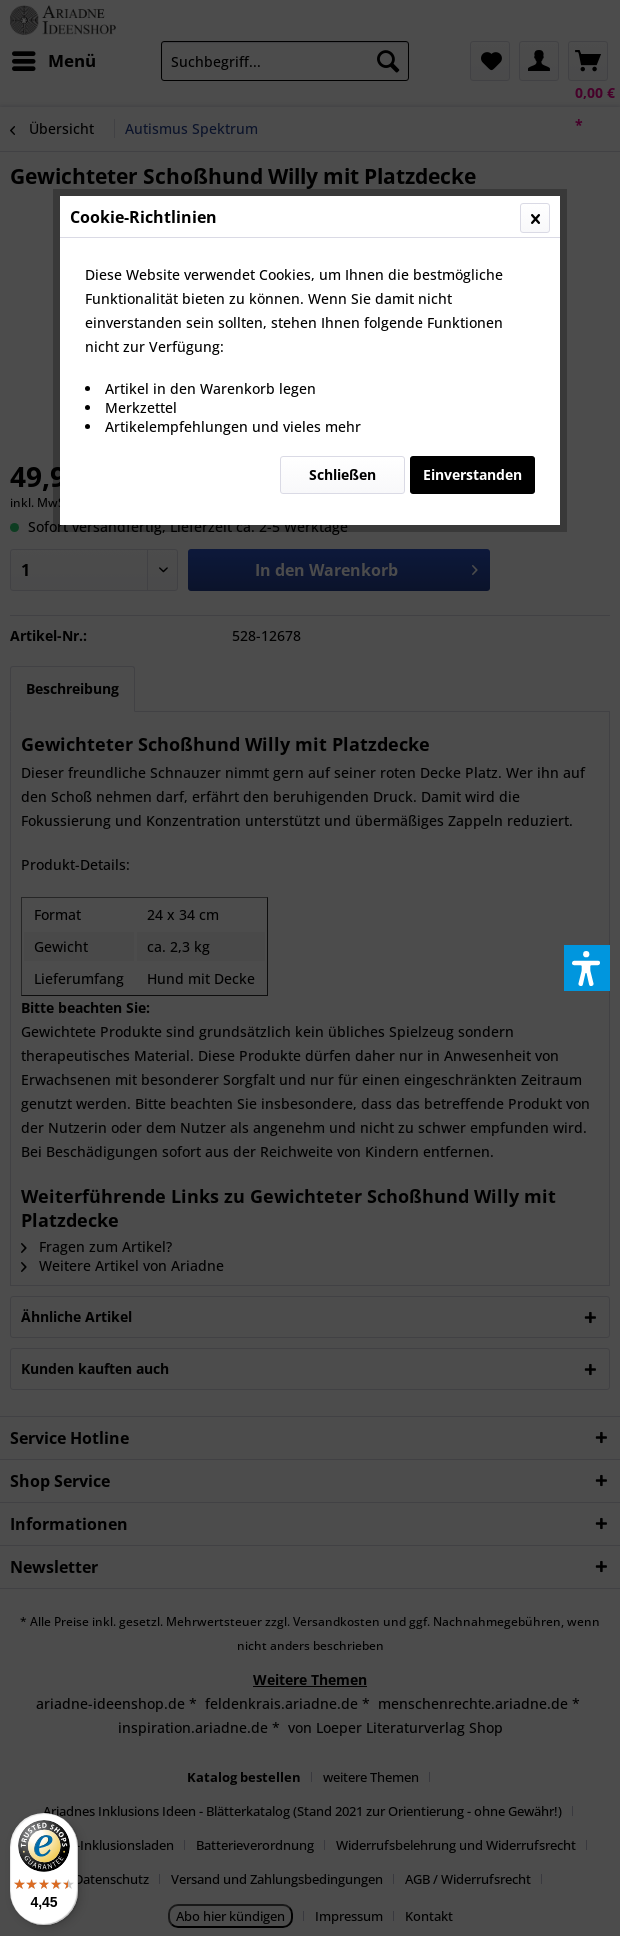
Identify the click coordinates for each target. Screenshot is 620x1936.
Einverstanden (472, 474)
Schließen (342, 474)
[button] (587, 968)
